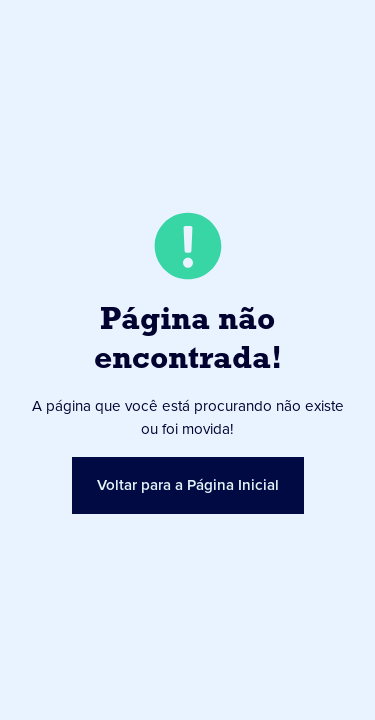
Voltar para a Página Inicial (188, 485)
